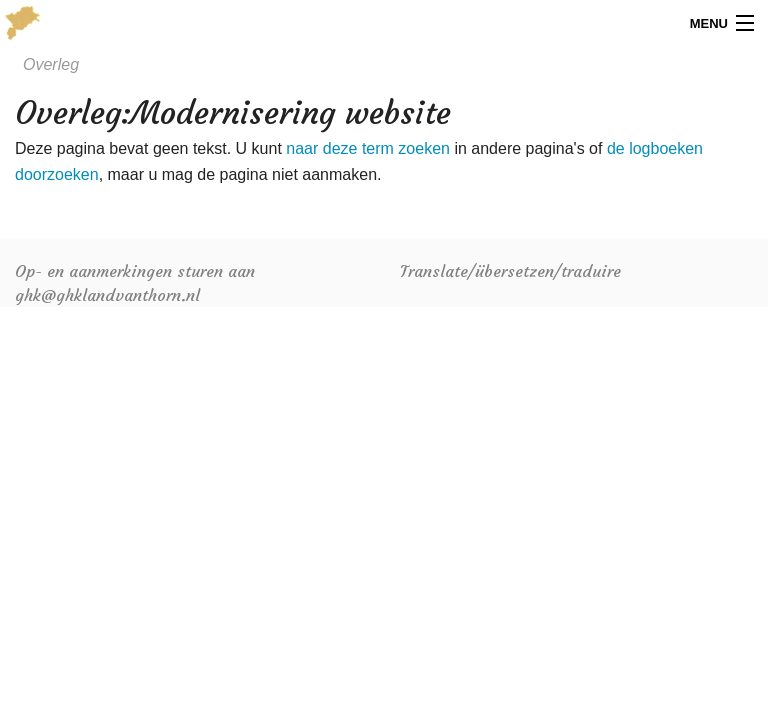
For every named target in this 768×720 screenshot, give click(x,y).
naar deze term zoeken (368, 148)
